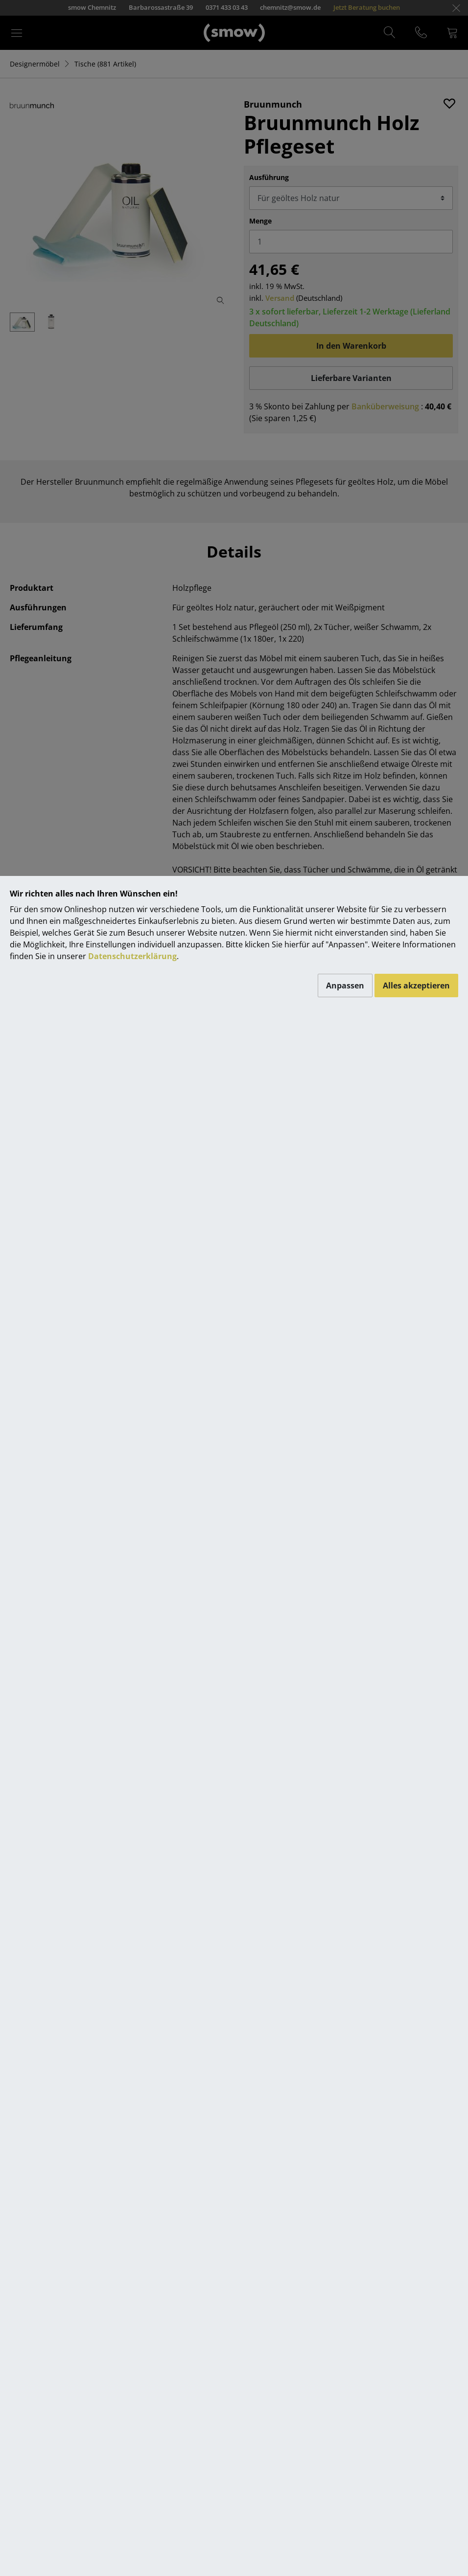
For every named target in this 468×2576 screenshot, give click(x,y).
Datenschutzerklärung (132, 956)
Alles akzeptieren (416, 985)
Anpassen (345, 985)
